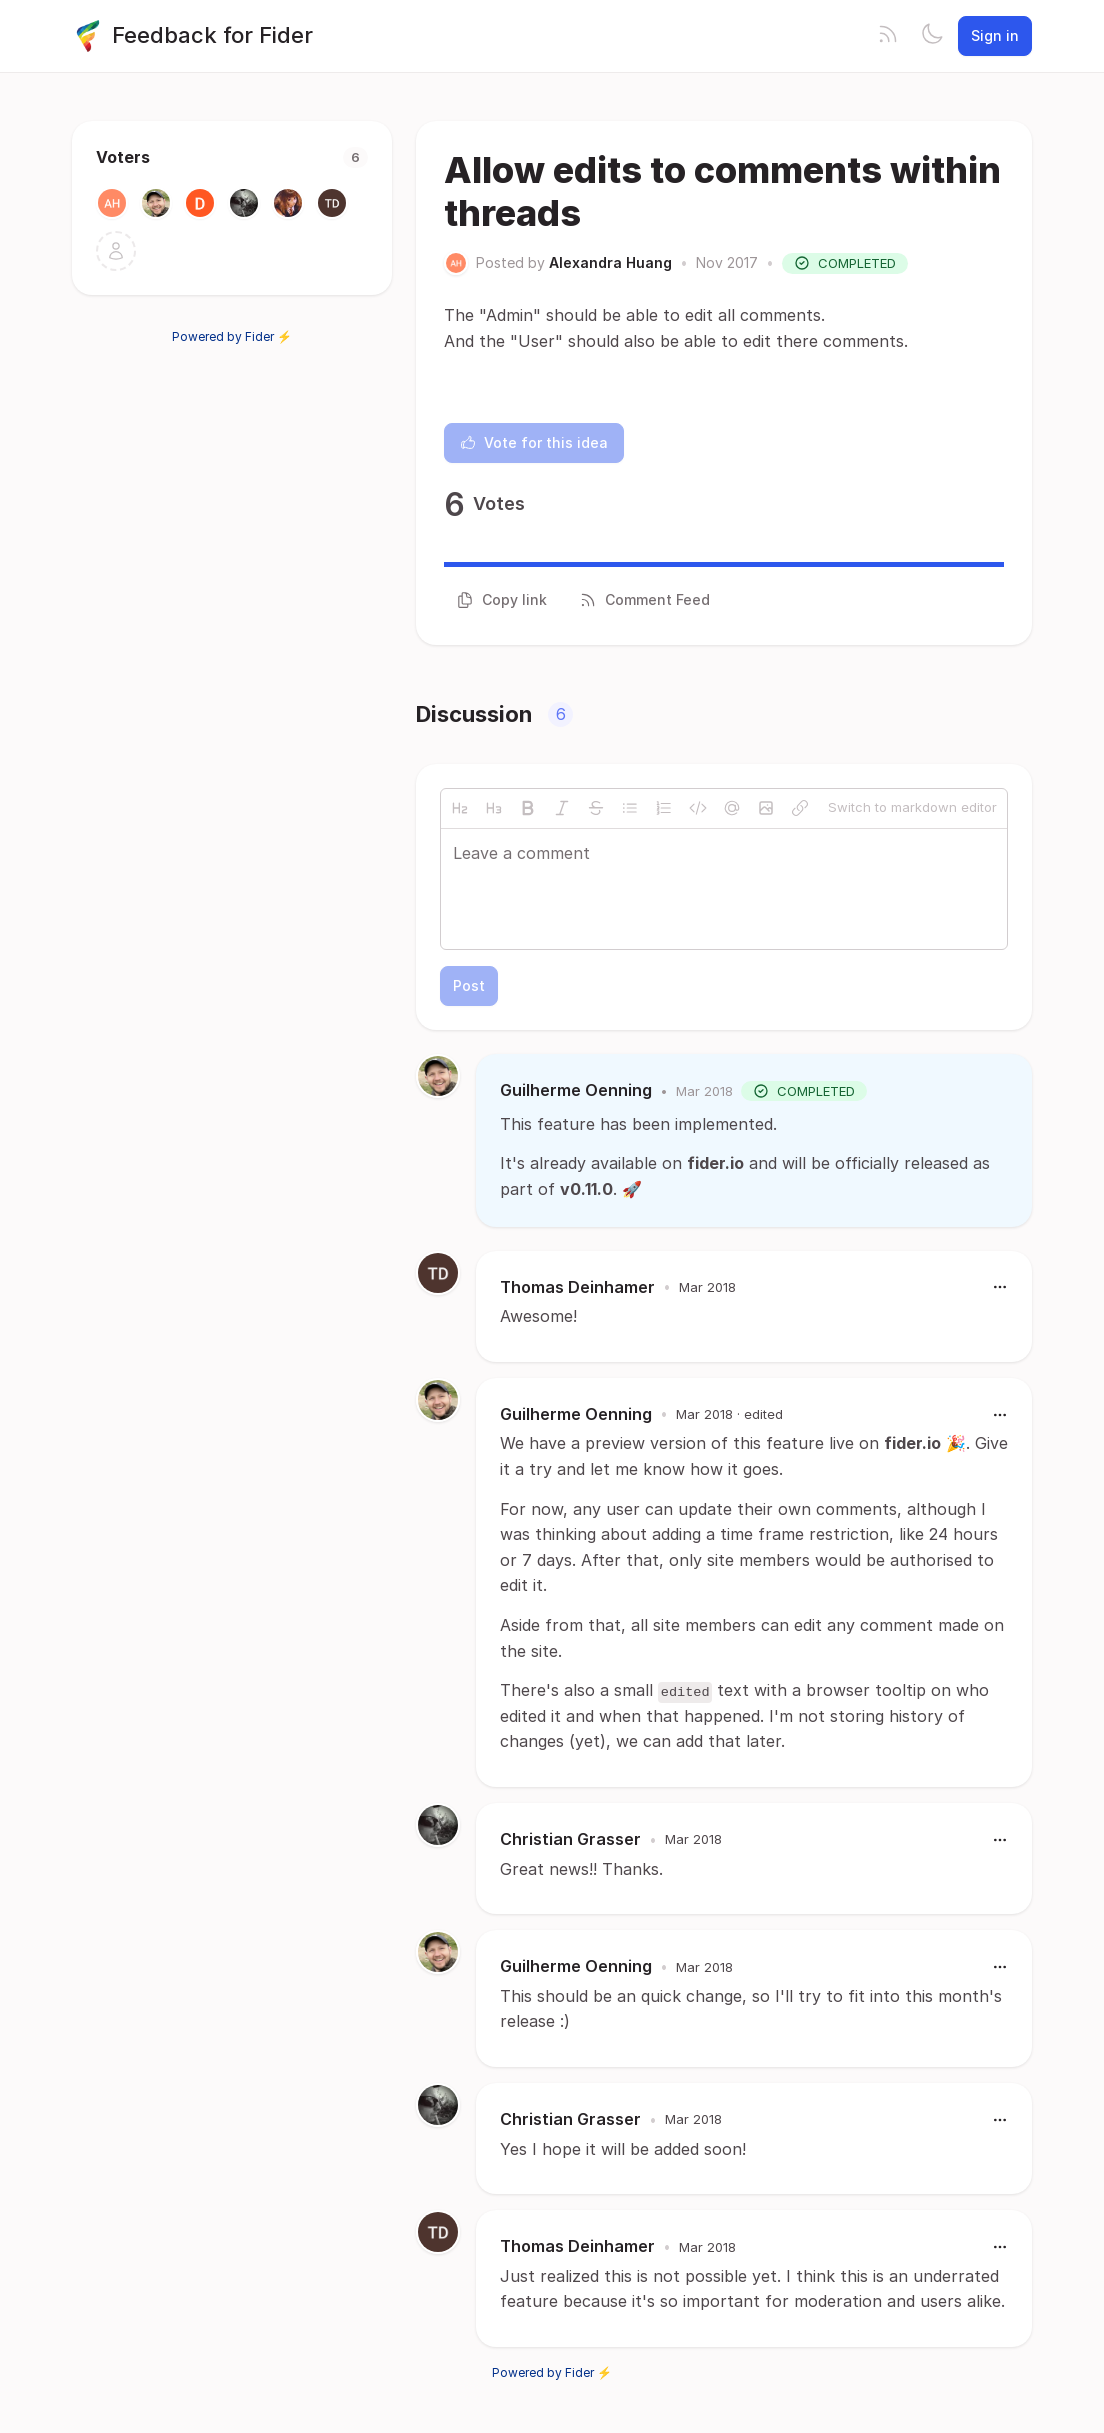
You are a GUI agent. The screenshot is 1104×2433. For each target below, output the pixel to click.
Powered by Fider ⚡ (232, 336)
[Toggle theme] (932, 36)
